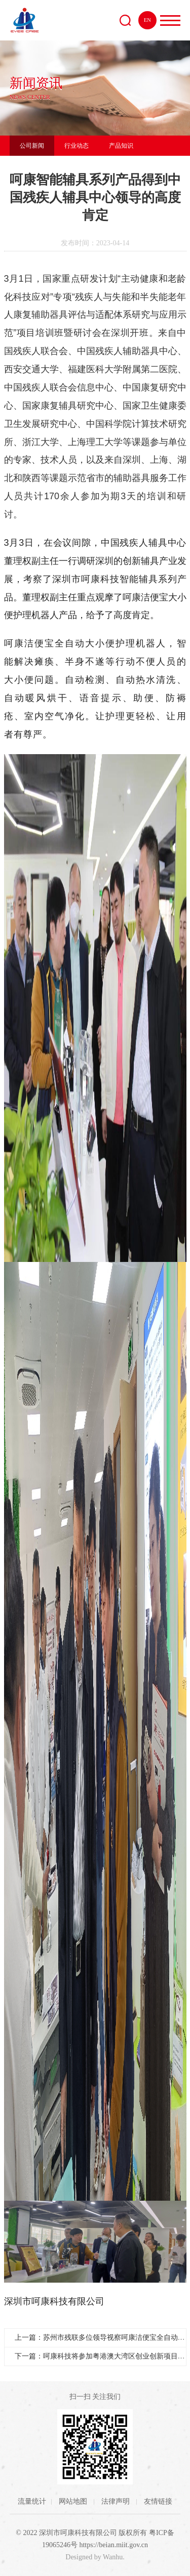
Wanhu (113, 2557)
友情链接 (158, 2501)
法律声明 (116, 2501)
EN (147, 20)
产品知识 (121, 145)
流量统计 (32, 2501)
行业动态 (76, 145)
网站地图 (74, 2501)
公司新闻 (32, 145)
